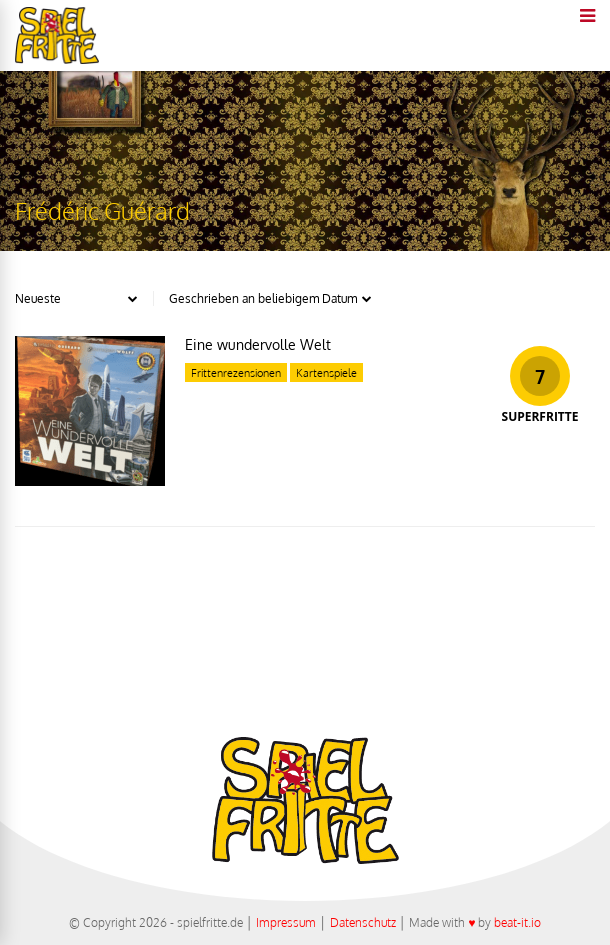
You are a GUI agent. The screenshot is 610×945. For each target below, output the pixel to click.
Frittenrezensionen (236, 373)
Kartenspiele (326, 373)
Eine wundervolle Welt (258, 344)
